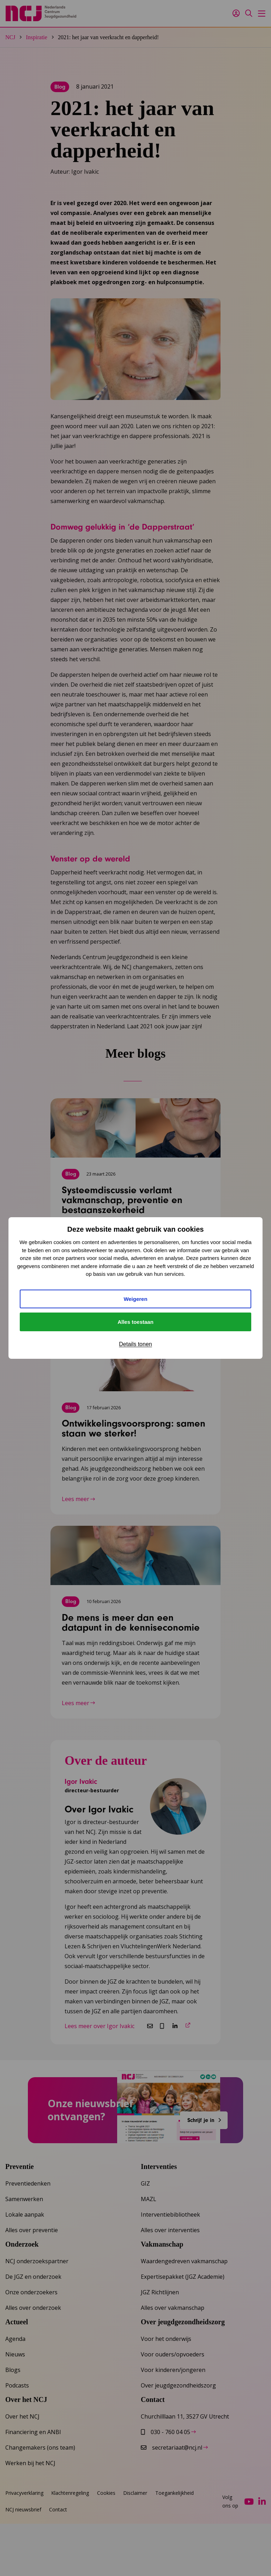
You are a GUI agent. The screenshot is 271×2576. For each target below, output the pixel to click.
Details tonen (135, 1344)
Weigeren (135, 1299)
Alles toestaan (135, 1322)
